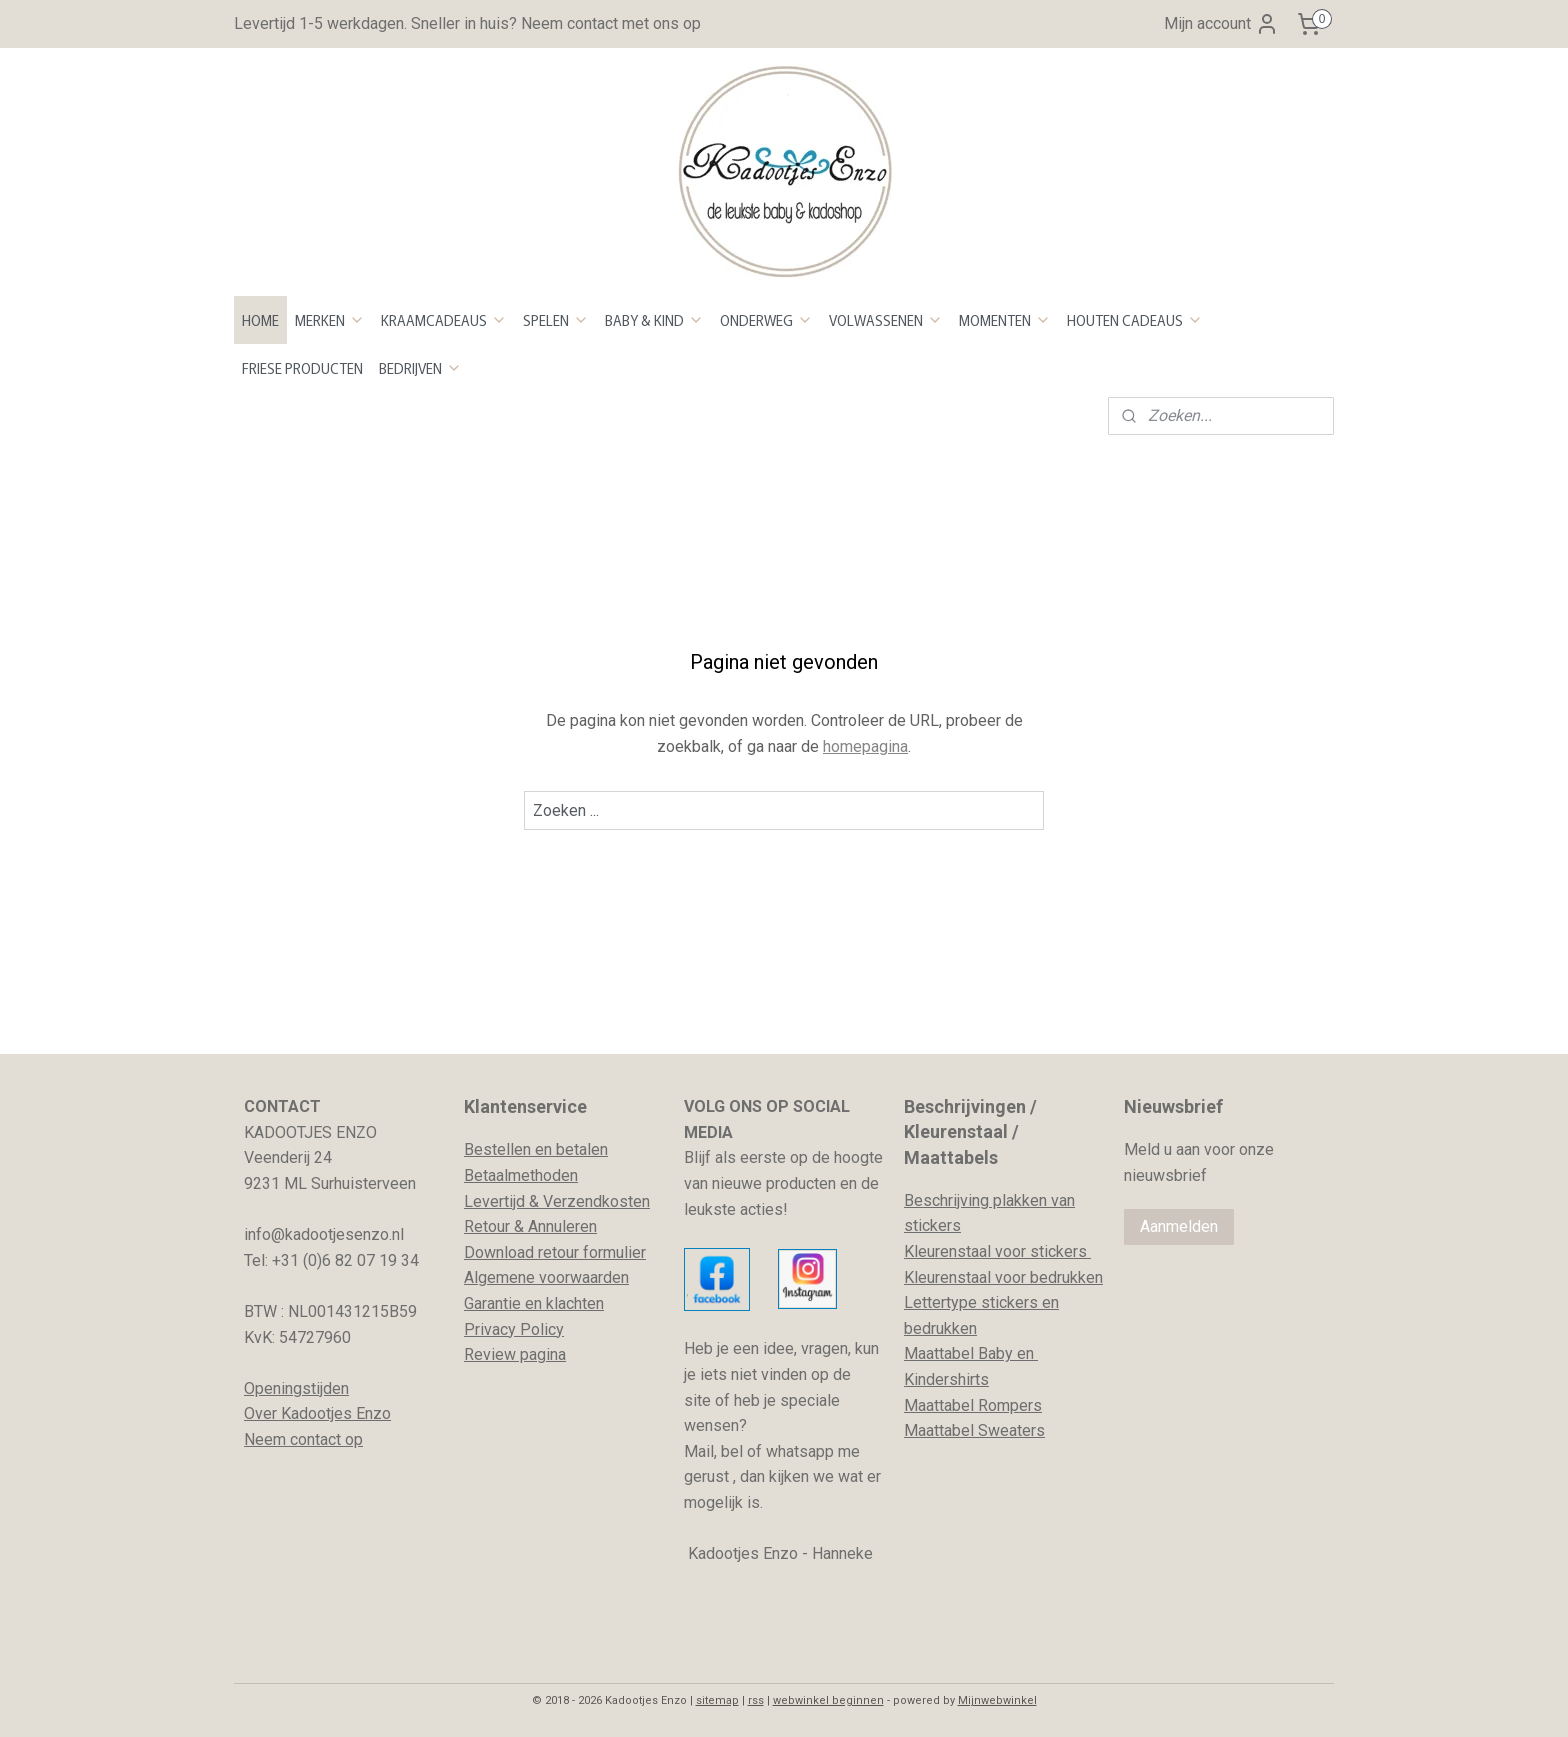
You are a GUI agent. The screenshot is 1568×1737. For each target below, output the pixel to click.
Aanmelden (1179, 1226)
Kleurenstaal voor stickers (997, 1251)
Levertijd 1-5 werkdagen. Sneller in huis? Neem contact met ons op (467, 23)
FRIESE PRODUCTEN (302, 368)
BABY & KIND (654, 320)
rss (756, 1700)
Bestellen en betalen (536, 1149)
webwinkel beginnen (828, 1700)
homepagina (865, 746)
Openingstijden (296, 1388)
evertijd (499, 1201)
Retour (487, 1226)
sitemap (717, 1700)
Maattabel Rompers (973, 1405)
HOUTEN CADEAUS (1135, 320)
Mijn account (1221, 24)
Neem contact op (303, 1439)
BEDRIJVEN (420, 368)
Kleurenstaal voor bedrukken (1003, 1277)
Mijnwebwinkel (997, 1700)
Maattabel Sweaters (974, 1430)
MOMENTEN (1005, 320)
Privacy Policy (514, 1329)
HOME (260, 320)
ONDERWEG (766, 320)
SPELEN (556, 320)
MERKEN (330, 320)
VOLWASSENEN (886, 320)
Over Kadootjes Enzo (317, 1413)
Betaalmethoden (521, 1175)
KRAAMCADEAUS (444, 320)
